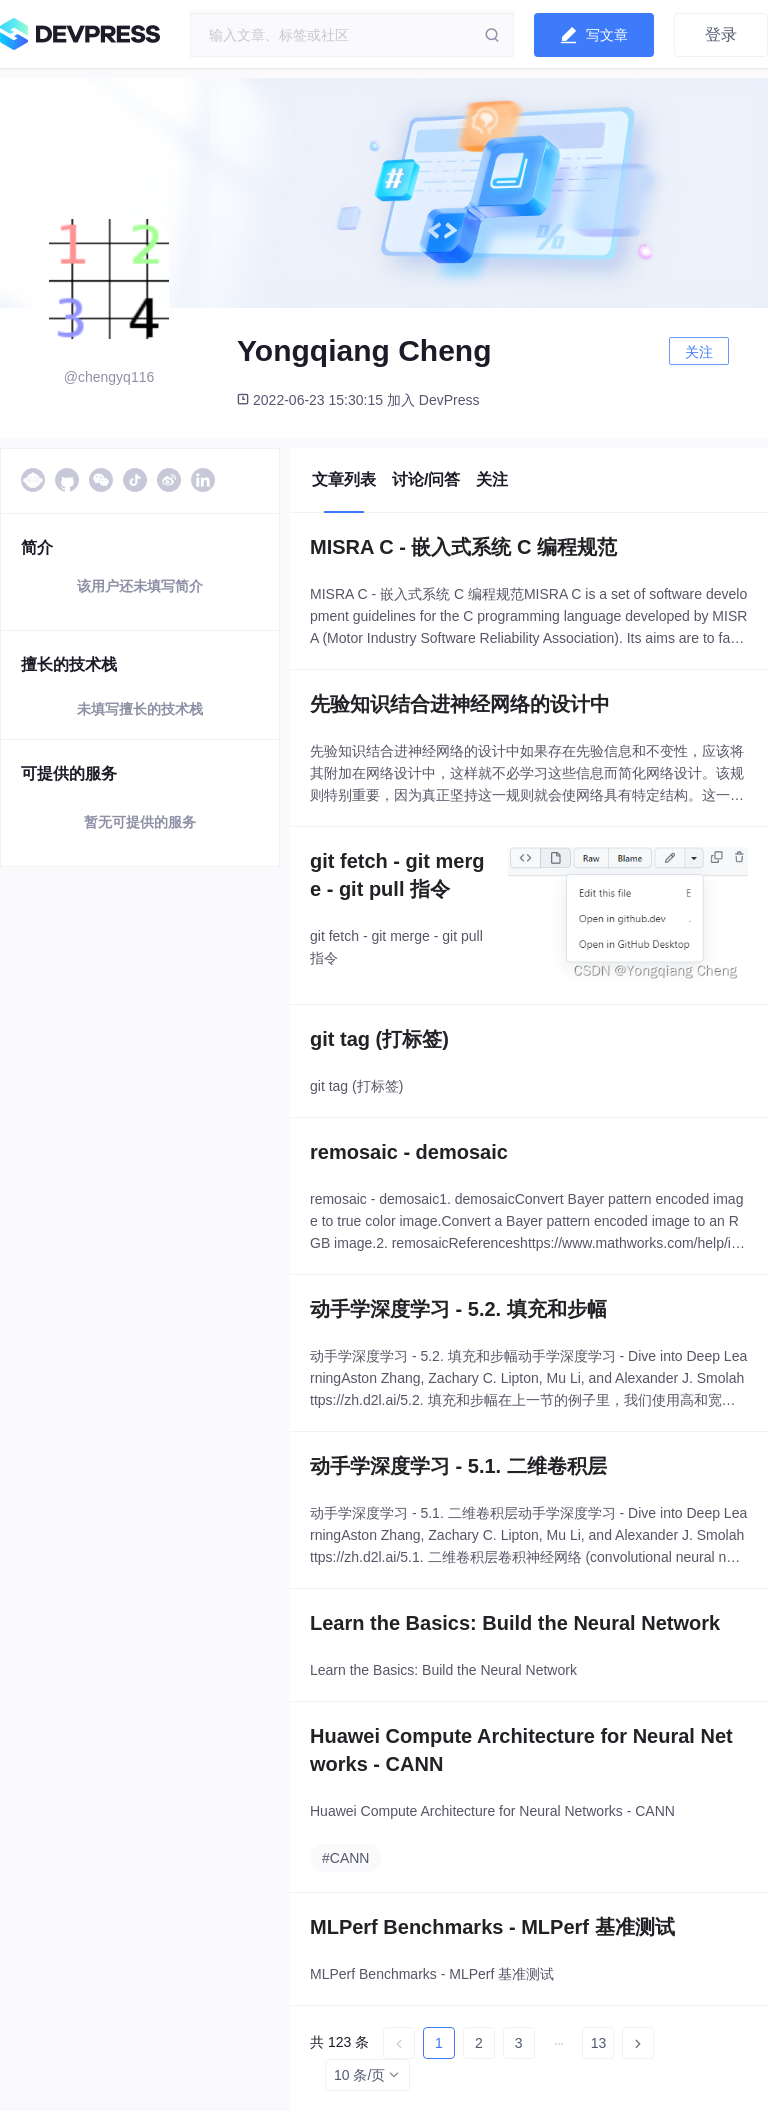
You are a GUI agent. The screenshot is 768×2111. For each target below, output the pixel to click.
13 (599, 2043)
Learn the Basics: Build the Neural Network (515, 1623)
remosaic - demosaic (409, 1152)
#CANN (345, 1858)
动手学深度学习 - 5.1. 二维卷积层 (458, 1466)
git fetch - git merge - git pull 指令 (397, 875)
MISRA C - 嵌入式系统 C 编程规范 (463, 547)
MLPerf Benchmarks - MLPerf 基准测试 (492, 1927)
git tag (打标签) (379, 1039)
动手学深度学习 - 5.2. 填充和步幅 (458, 1309)
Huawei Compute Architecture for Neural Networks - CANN (521, 1750)
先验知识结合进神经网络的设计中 (460, 704)
